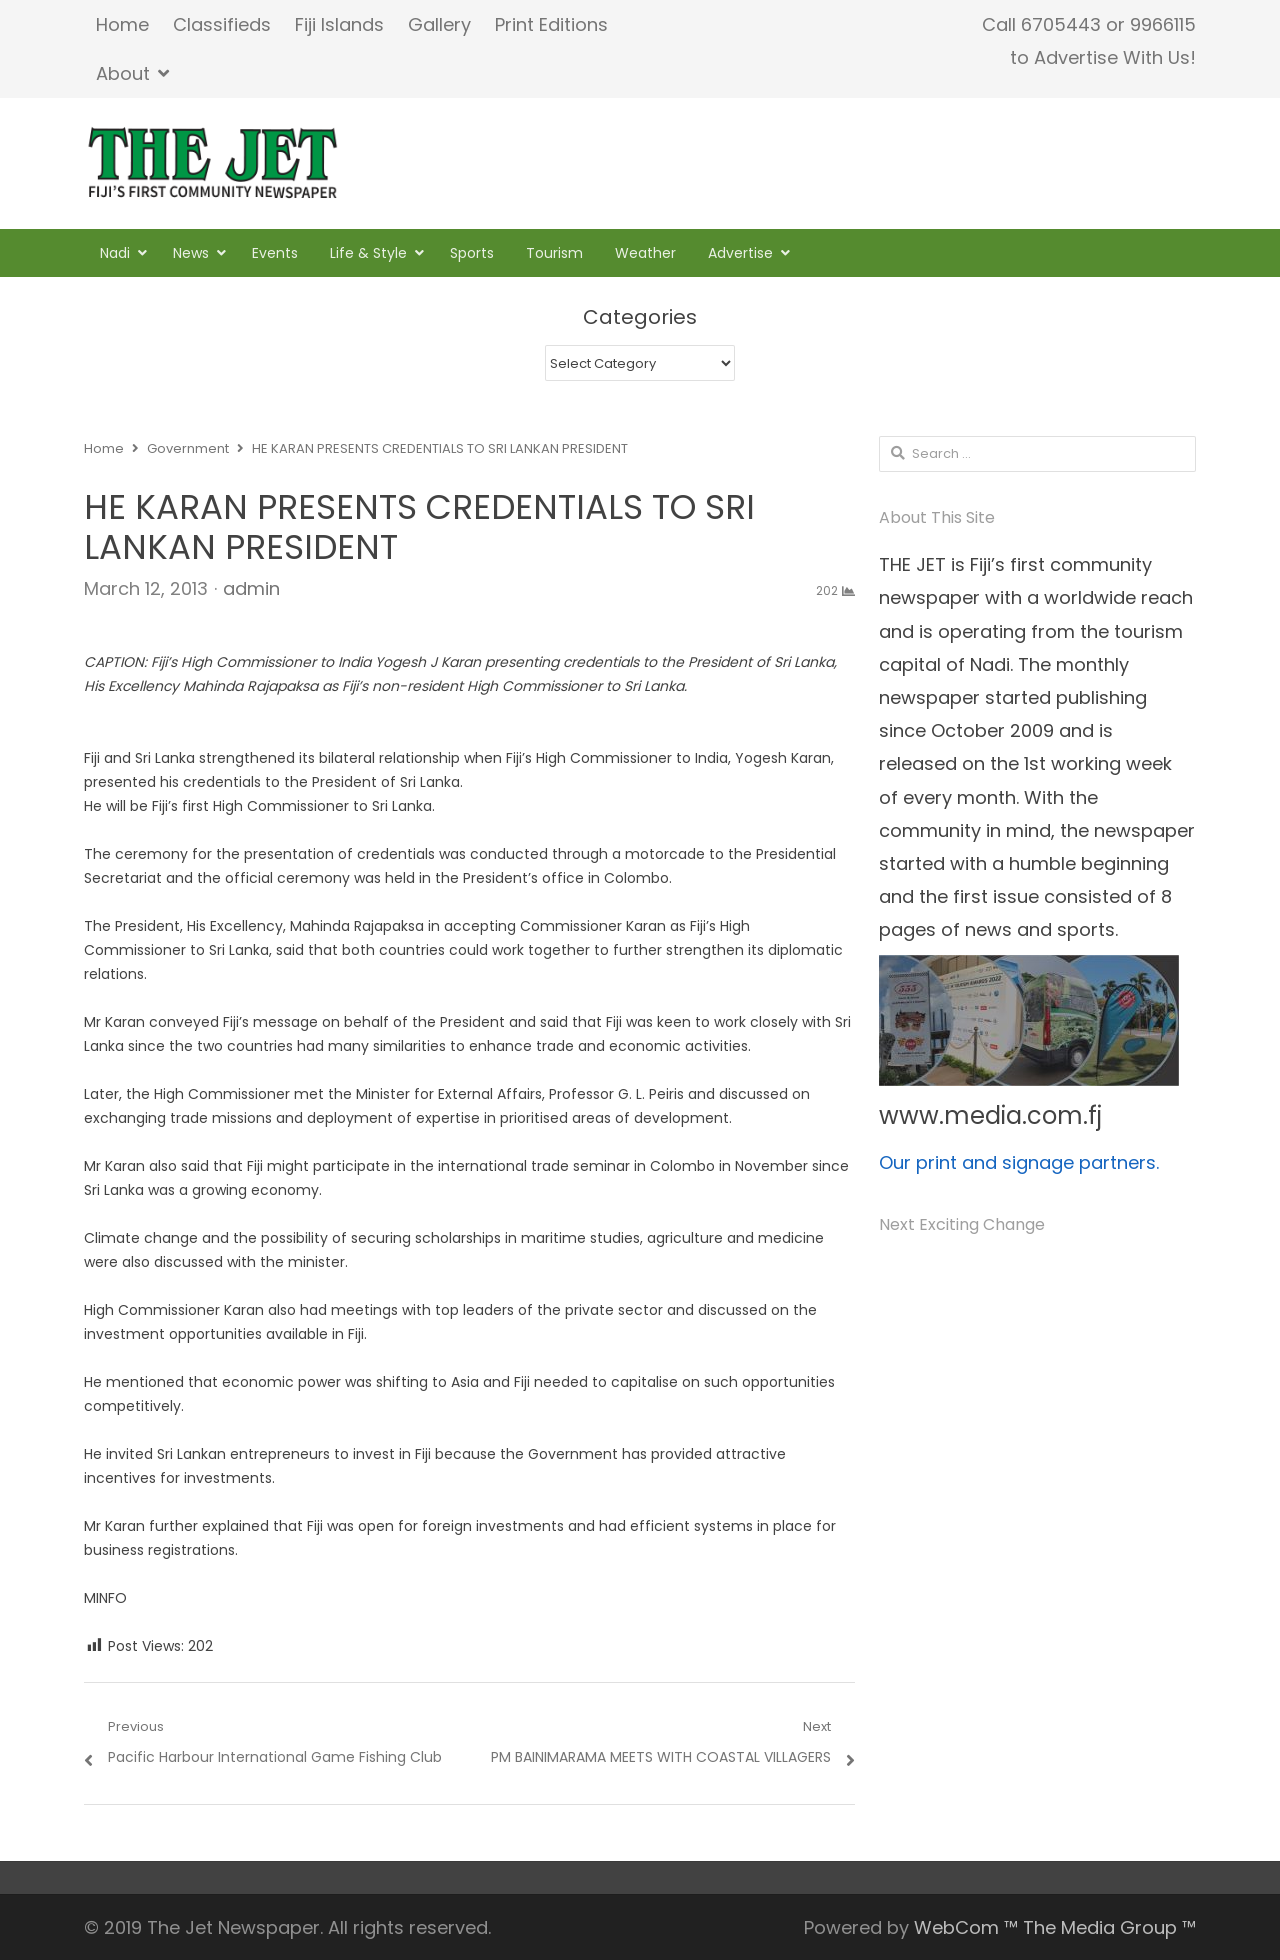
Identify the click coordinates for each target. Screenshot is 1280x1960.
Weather (645, 253)
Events (275, 253)
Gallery (439, 24)
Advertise (740, 253)
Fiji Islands (339, 24)
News (191, 253)
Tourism (554, 253)
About (123, 73)
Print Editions (551, 24)
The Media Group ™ (1109, 1927)
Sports (472, 253)
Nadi (115, 253)
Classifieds (222, 24)
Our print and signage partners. (1019, 1162)
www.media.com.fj (990, 1115)
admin (251, 588)
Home (122, 24)
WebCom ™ (966, 1927)
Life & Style (368, 253)
